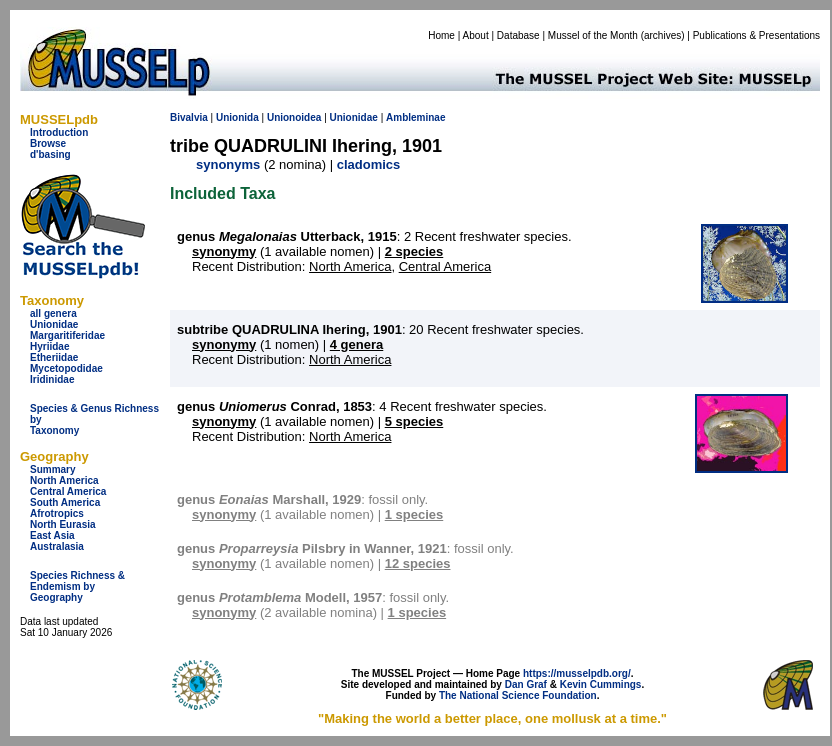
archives (662, 35)
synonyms (228, 164)
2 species (414, 251)
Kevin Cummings (601, 684)
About (476, 35)
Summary (53, 469)
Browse (48, 143)
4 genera (356, 344)
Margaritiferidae (67, 335)
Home (441, 35)
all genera (53, 313)
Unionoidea (294, 117)
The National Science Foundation (518, 695)
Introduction (59, 132)
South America (65, 502)
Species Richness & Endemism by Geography (77, 586)
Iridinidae (52, 379)
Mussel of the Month (593, 35)
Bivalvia (189, 117)
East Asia (52, 535)
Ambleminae (415, 117)
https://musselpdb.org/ (577, 673)
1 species (414, 514)
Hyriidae (49, 346)
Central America (68, 491)
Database (518, 35)
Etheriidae (54, 357)
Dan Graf (526, 684)
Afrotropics (57, 513)
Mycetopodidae (66, 368)
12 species (418, 563)
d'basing (50, 154)
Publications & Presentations (756, 35)
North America (64, 480)
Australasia (57, 546)
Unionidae (54, 324)
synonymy (224, 251)
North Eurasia (63, 524)
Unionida (237, 117)
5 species (414, 421)
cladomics (369, 164)
